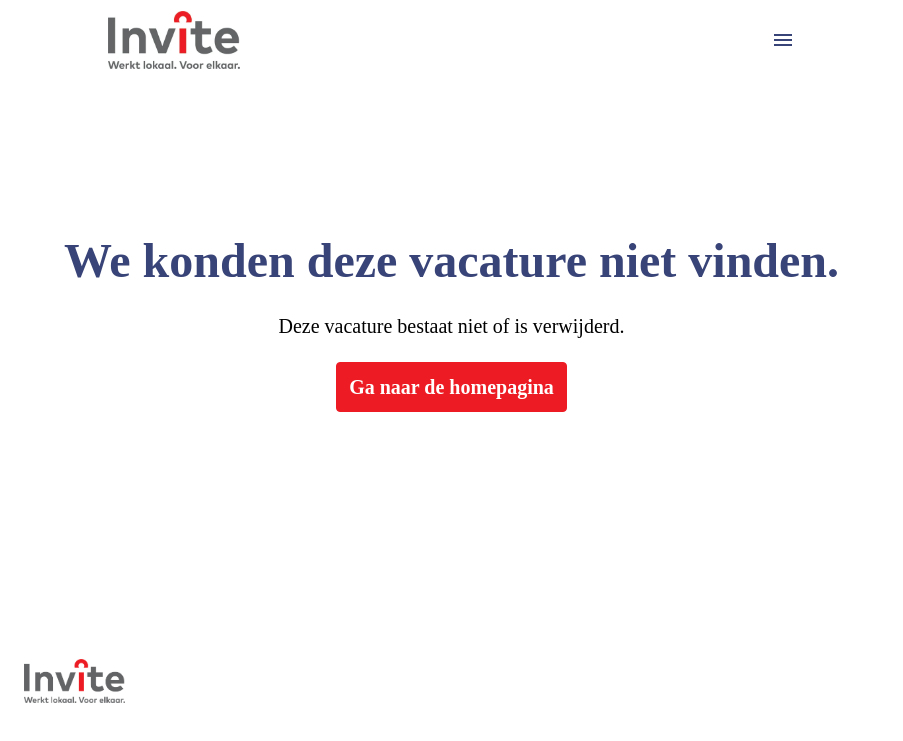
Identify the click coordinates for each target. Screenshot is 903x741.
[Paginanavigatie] (783, 40)
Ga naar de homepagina (451, 443)
